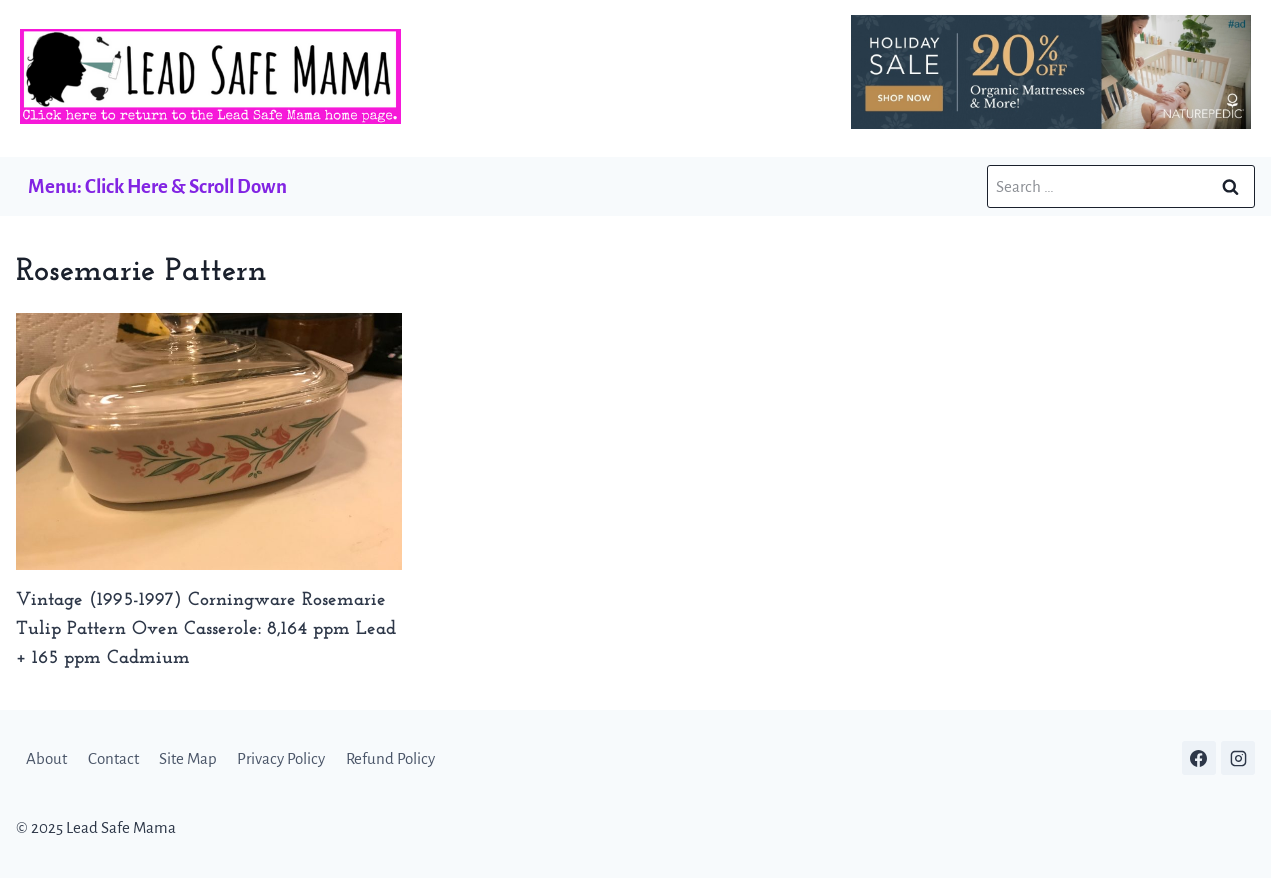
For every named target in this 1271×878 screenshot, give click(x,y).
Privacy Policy (281, 758)
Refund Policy (390, 758)
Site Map (188, 758)
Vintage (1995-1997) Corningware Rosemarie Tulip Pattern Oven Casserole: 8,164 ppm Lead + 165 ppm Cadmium (206, 629)
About (46, 758)
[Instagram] (1238, 758)
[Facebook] (1199, 758)
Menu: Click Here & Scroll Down (157, 186)
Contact (113, 758)
